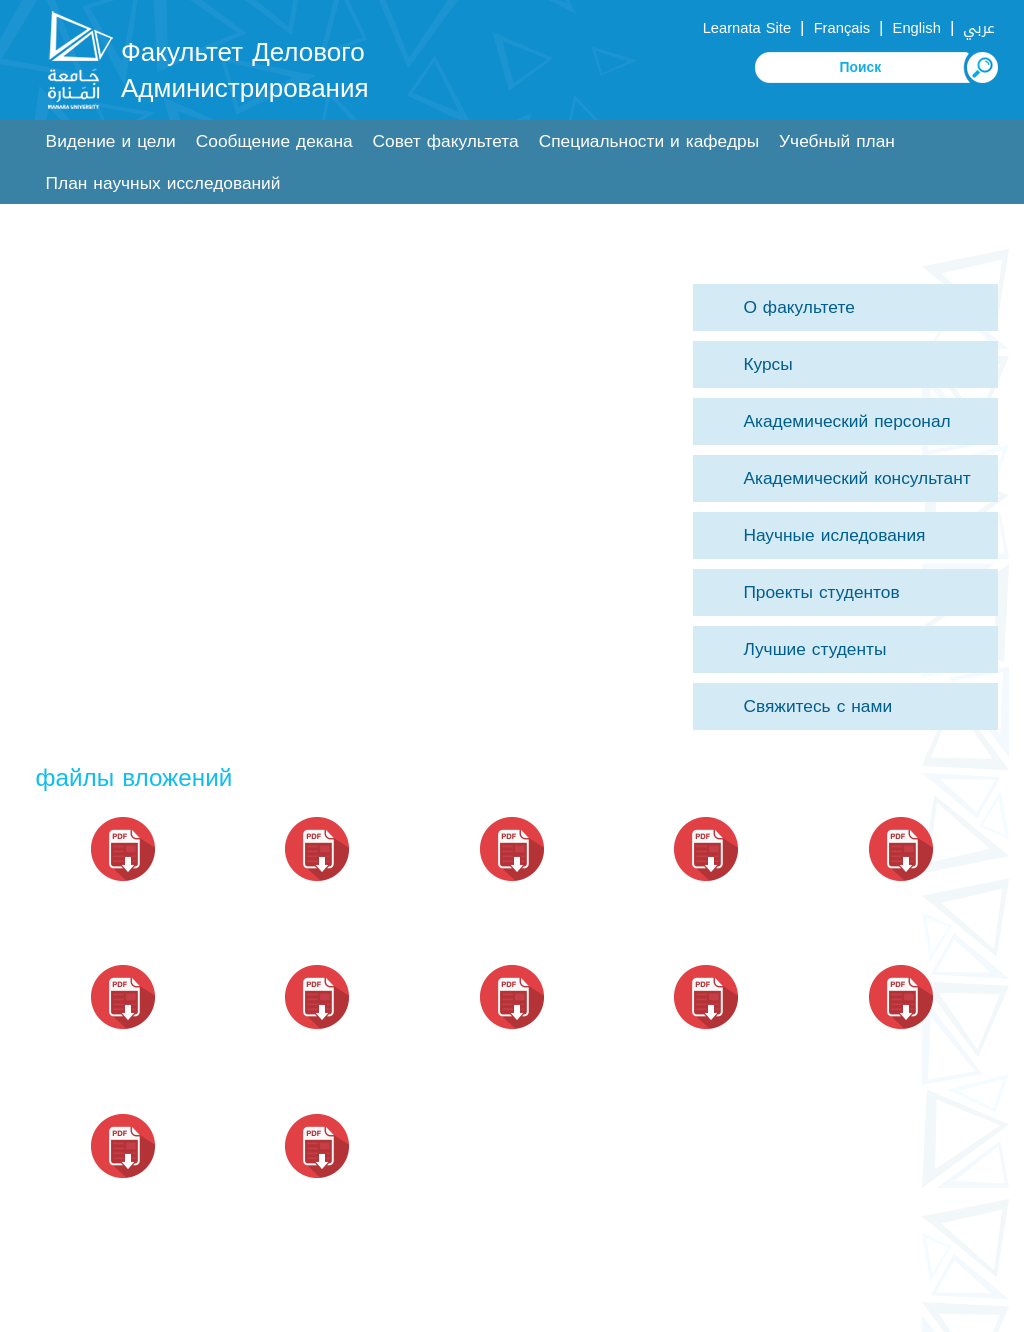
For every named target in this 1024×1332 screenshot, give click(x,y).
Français (842, 28)
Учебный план (837, 141)
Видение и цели (111, 141)
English (917, 28)
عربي (979, 28)
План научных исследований (163, 183)
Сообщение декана (274, 141)
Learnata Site (747, 28)
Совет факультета (446, 141)
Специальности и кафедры (649, 141)
